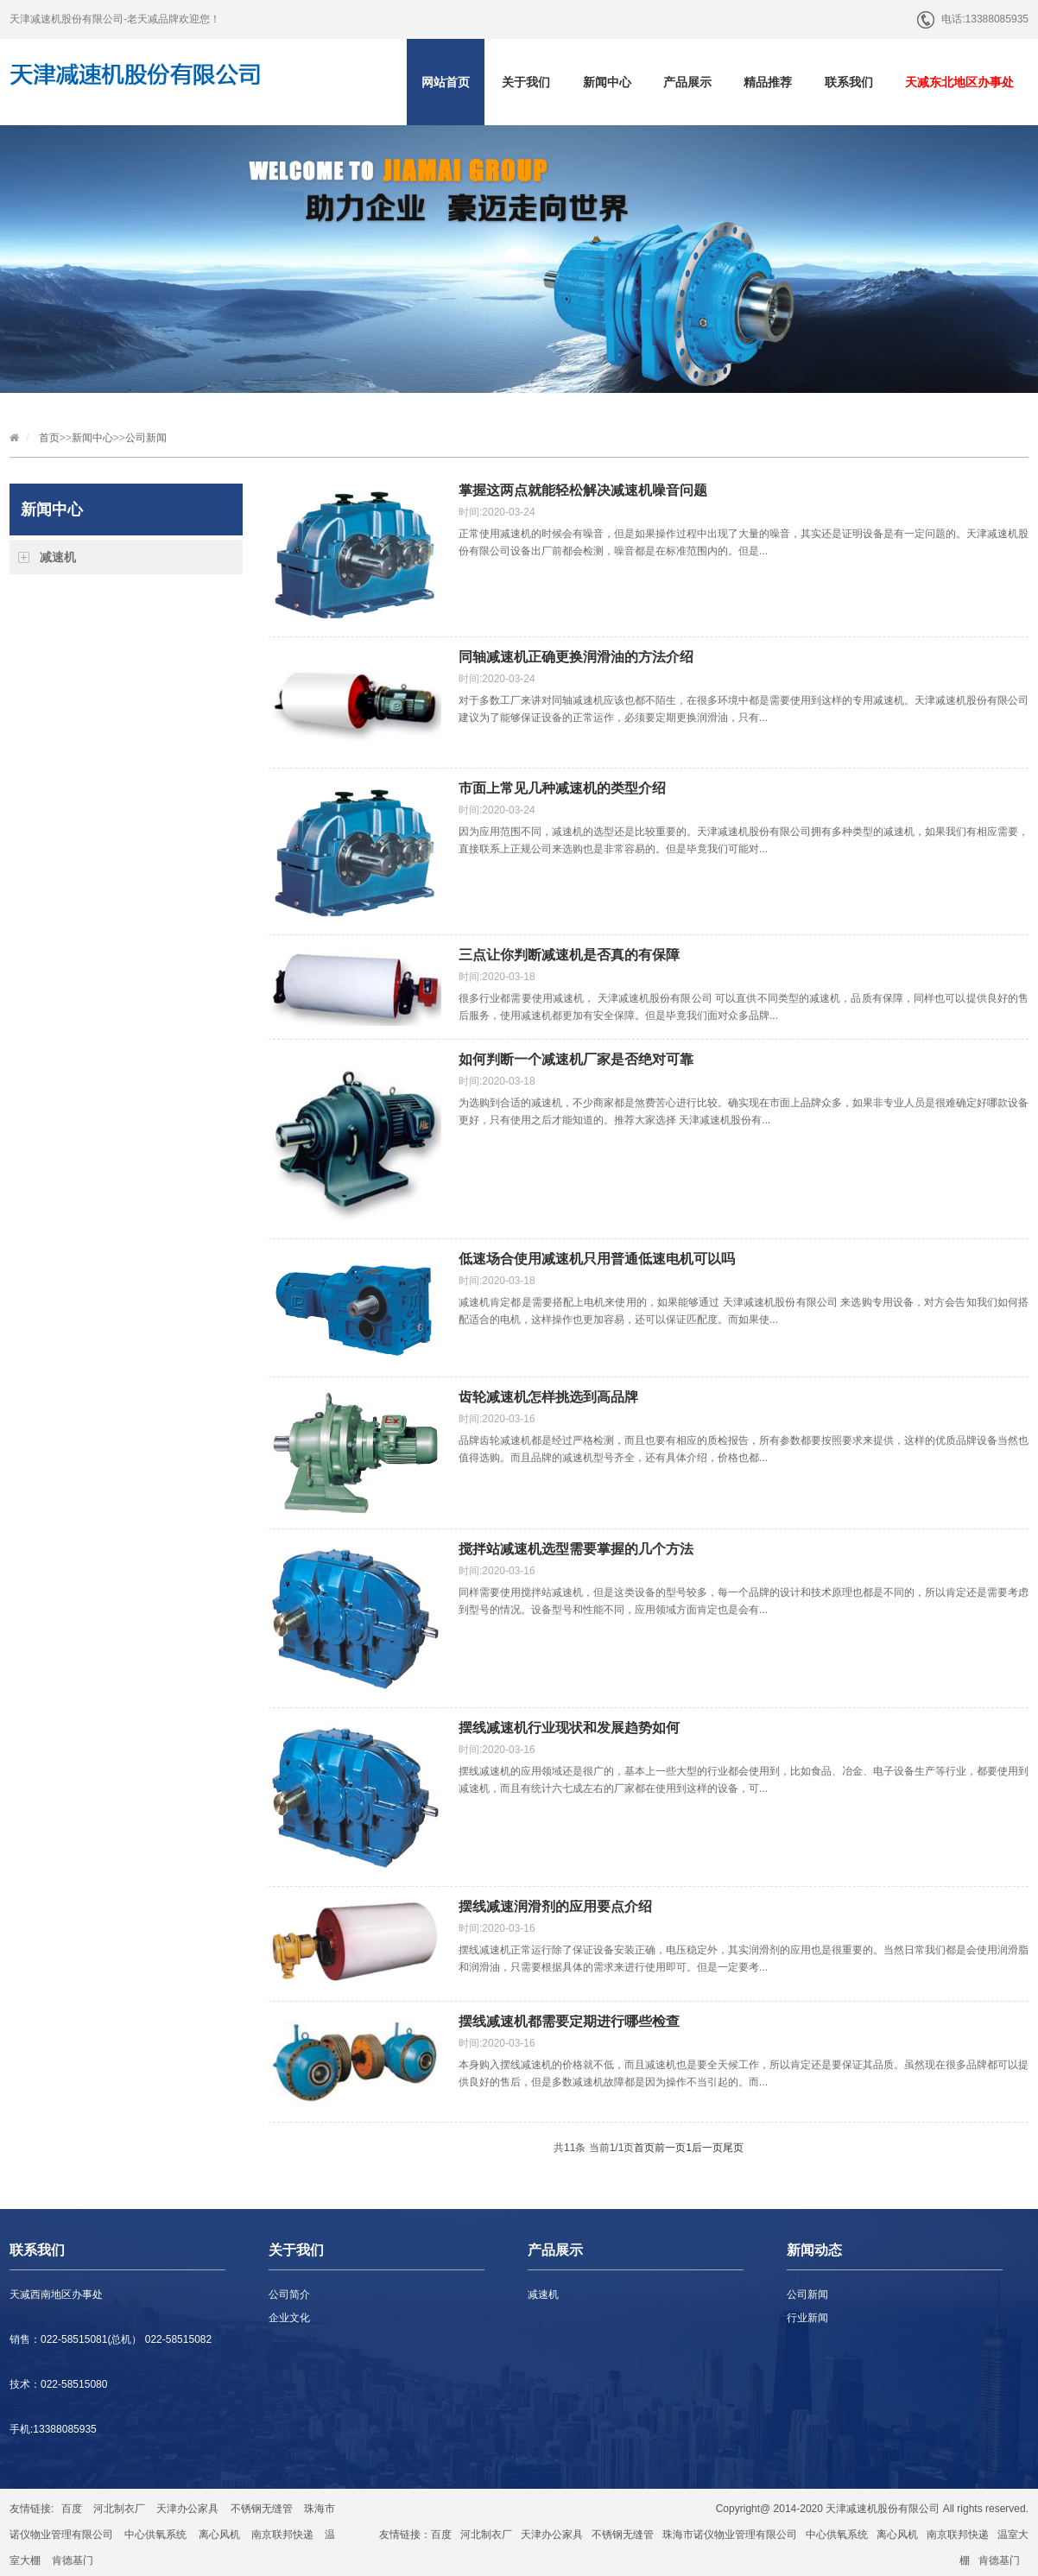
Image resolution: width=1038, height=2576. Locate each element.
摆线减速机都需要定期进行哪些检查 (569, 2021)
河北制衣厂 (119, 2509)
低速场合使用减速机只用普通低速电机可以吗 (597, 1258)
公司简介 (289, 2294)
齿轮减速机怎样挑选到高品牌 (548, 1396)
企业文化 (289, 2318)
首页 (49, 438)
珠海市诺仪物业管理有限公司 (729, 2535)
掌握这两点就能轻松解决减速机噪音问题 (583, 490)
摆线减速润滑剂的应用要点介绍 (555, 1906)
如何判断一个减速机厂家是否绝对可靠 (576, 1059)
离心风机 (219, 2535)
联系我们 (849, 82)
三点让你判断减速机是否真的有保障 (569, 954)
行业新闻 (807, 2318)
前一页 (670, 2148)
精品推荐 (768, 82)
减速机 (58, 557)
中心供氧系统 (155, 2535)
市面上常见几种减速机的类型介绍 (562, 788)
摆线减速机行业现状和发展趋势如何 (569, 1727)
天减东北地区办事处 (959, 82)
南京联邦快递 (282, 2535)
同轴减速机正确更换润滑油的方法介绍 (576, 656)
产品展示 (687, 82)
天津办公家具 (187, 2509)
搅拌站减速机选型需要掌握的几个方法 (576, 1548)
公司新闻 (146, 438)
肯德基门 (72, 2560)
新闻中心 (607, 82)
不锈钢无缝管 (262, 2509)
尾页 (733, 2148)
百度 (71, 2509)
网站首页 (445, 82)
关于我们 (526, 82)
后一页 (707, 2148)
